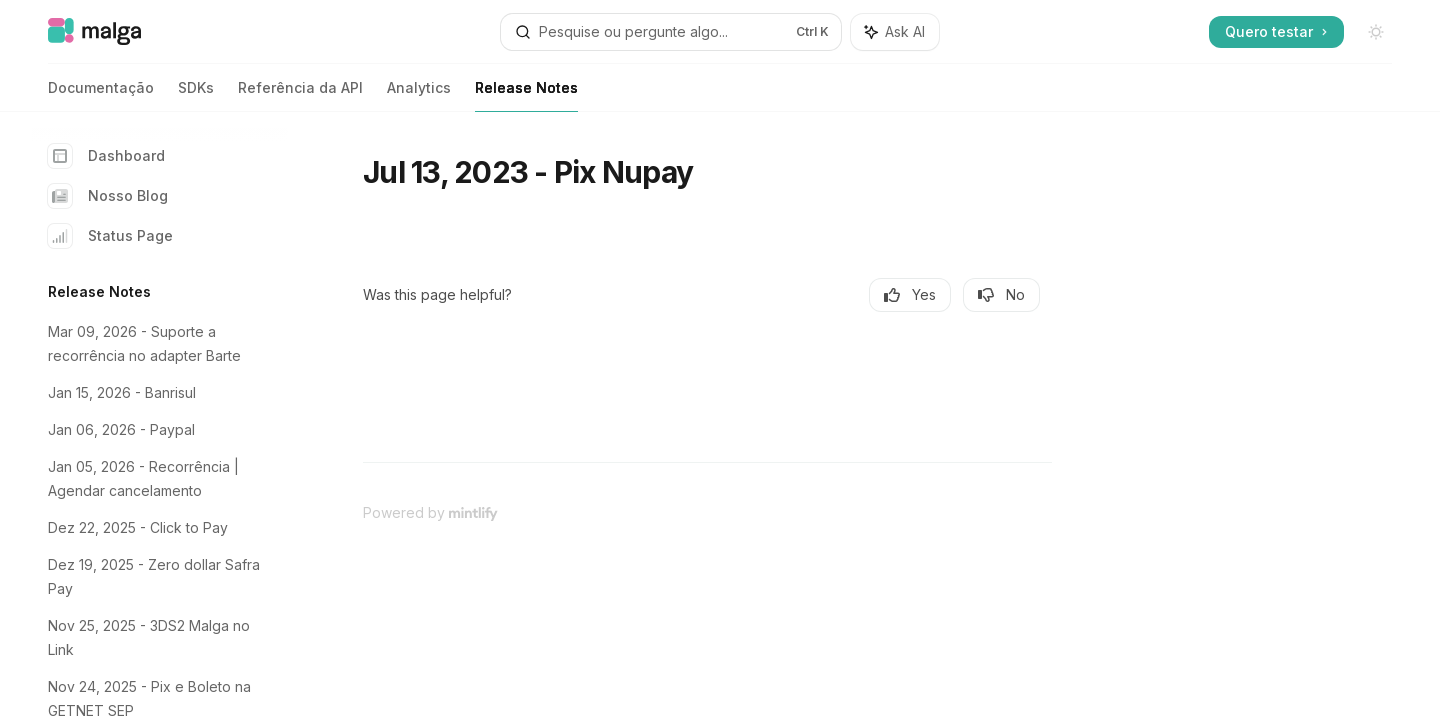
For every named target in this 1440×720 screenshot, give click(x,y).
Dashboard (106, 156)
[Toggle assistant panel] (895, 32)
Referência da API (300, 95)
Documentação (101, 95)
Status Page (110, 236)
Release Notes (526, 95)
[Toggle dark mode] (1376, 32)
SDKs (196, 95)
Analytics (419, 95)
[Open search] (670, 32)
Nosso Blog (108, 196)
